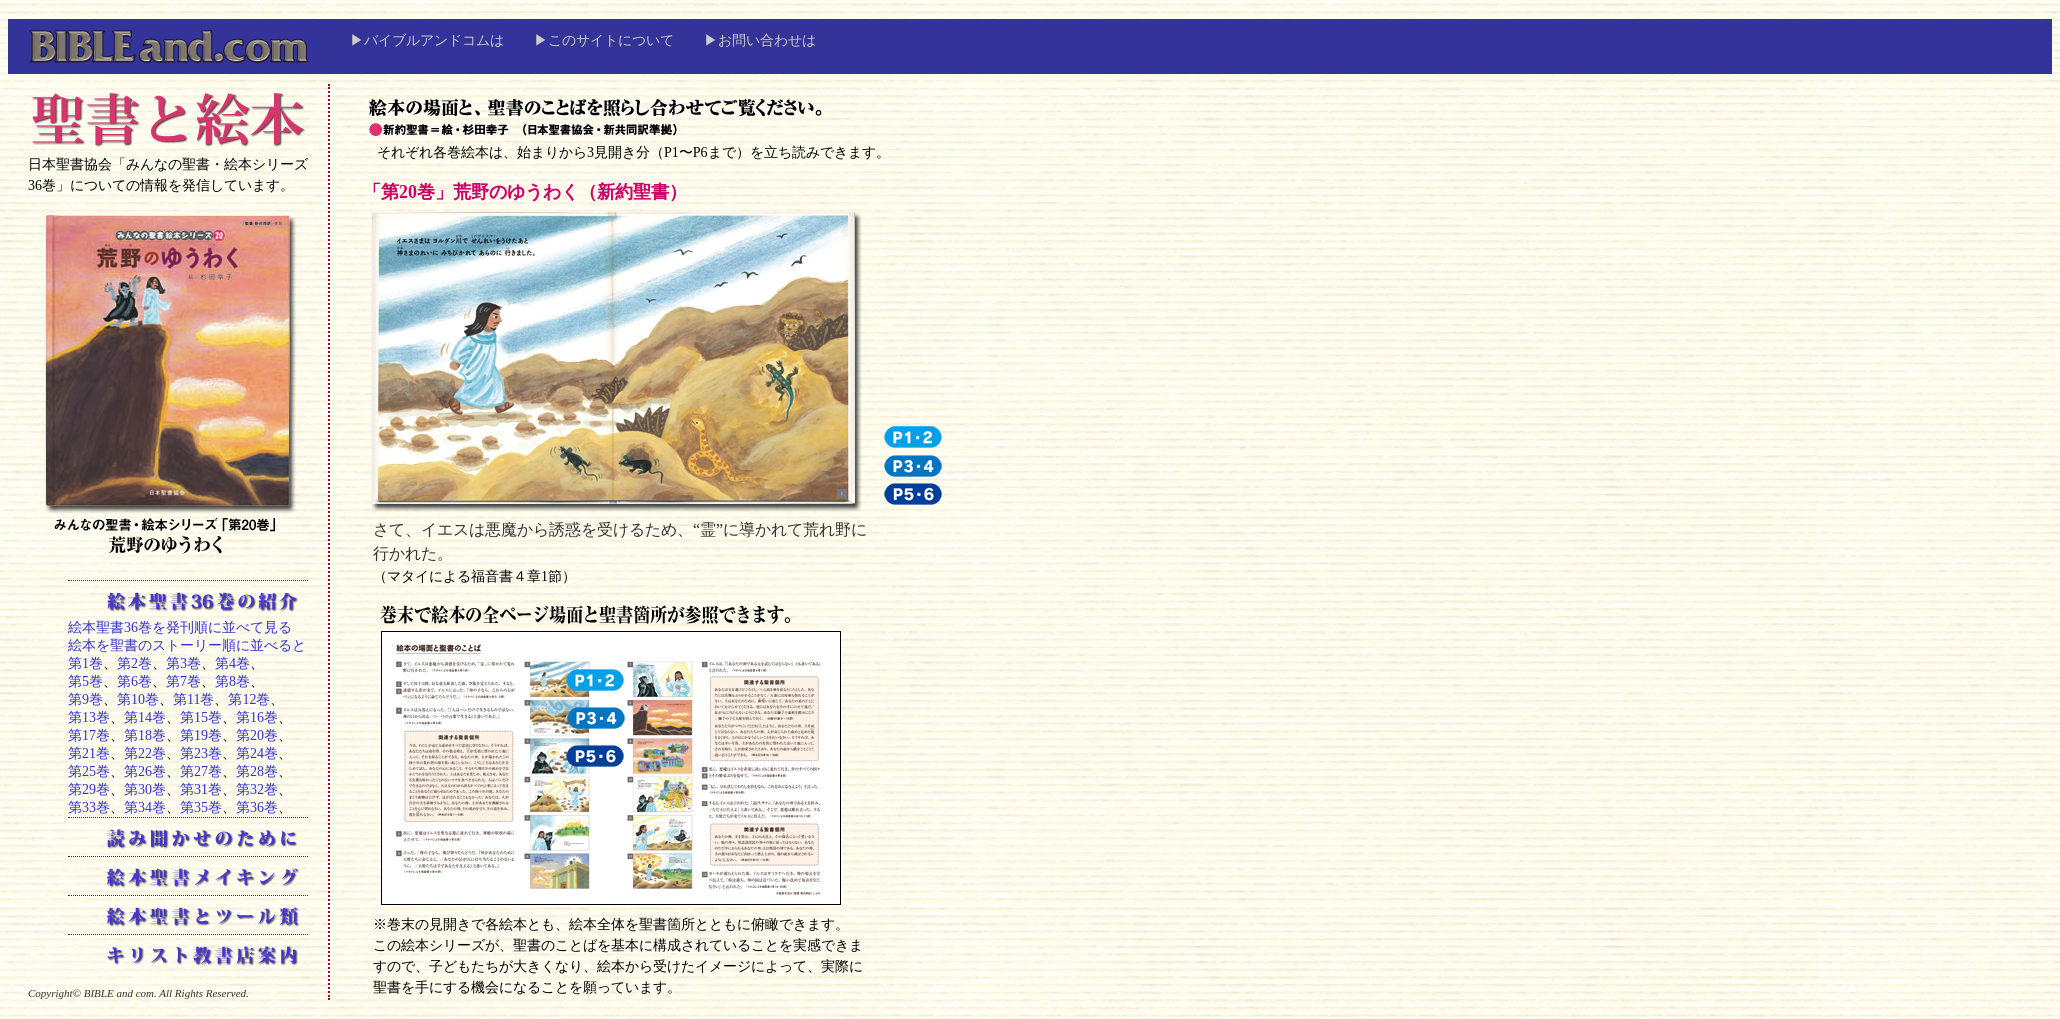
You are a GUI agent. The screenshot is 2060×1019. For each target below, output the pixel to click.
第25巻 (89, 771)
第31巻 (201, 789)
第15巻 (201, 717)
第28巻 (257, 771)
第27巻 (201, 771)
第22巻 (145, 753)
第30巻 (145, 789)
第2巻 (134, 663)
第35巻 (201, 807)
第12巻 (249, 699)
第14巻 (145, 717)
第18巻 (145, 735)
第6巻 (134, 681)
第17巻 (89, 735)
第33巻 (89, 807)
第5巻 (85, 681)
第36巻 (257, 807)
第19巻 (201, 735)
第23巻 (201, 753)
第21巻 (89, 753)
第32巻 (257, 789)
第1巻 (85, 663)
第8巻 (232, 681)
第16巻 (257, 717)
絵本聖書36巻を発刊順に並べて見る (180, 627)
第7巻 (183, 681)
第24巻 (257, 753)
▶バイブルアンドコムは (427, 40)
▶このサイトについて (604, 40)
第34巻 (145, 807)
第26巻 (145, 771)
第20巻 (257, 735)
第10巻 (138, 699)
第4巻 (232, 663)
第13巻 (89, 717)
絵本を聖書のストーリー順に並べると (187, 645)
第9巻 (85, 699)
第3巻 (183, 663)
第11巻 (193, 699)
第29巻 (89, 789)
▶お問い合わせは (760, 40)
